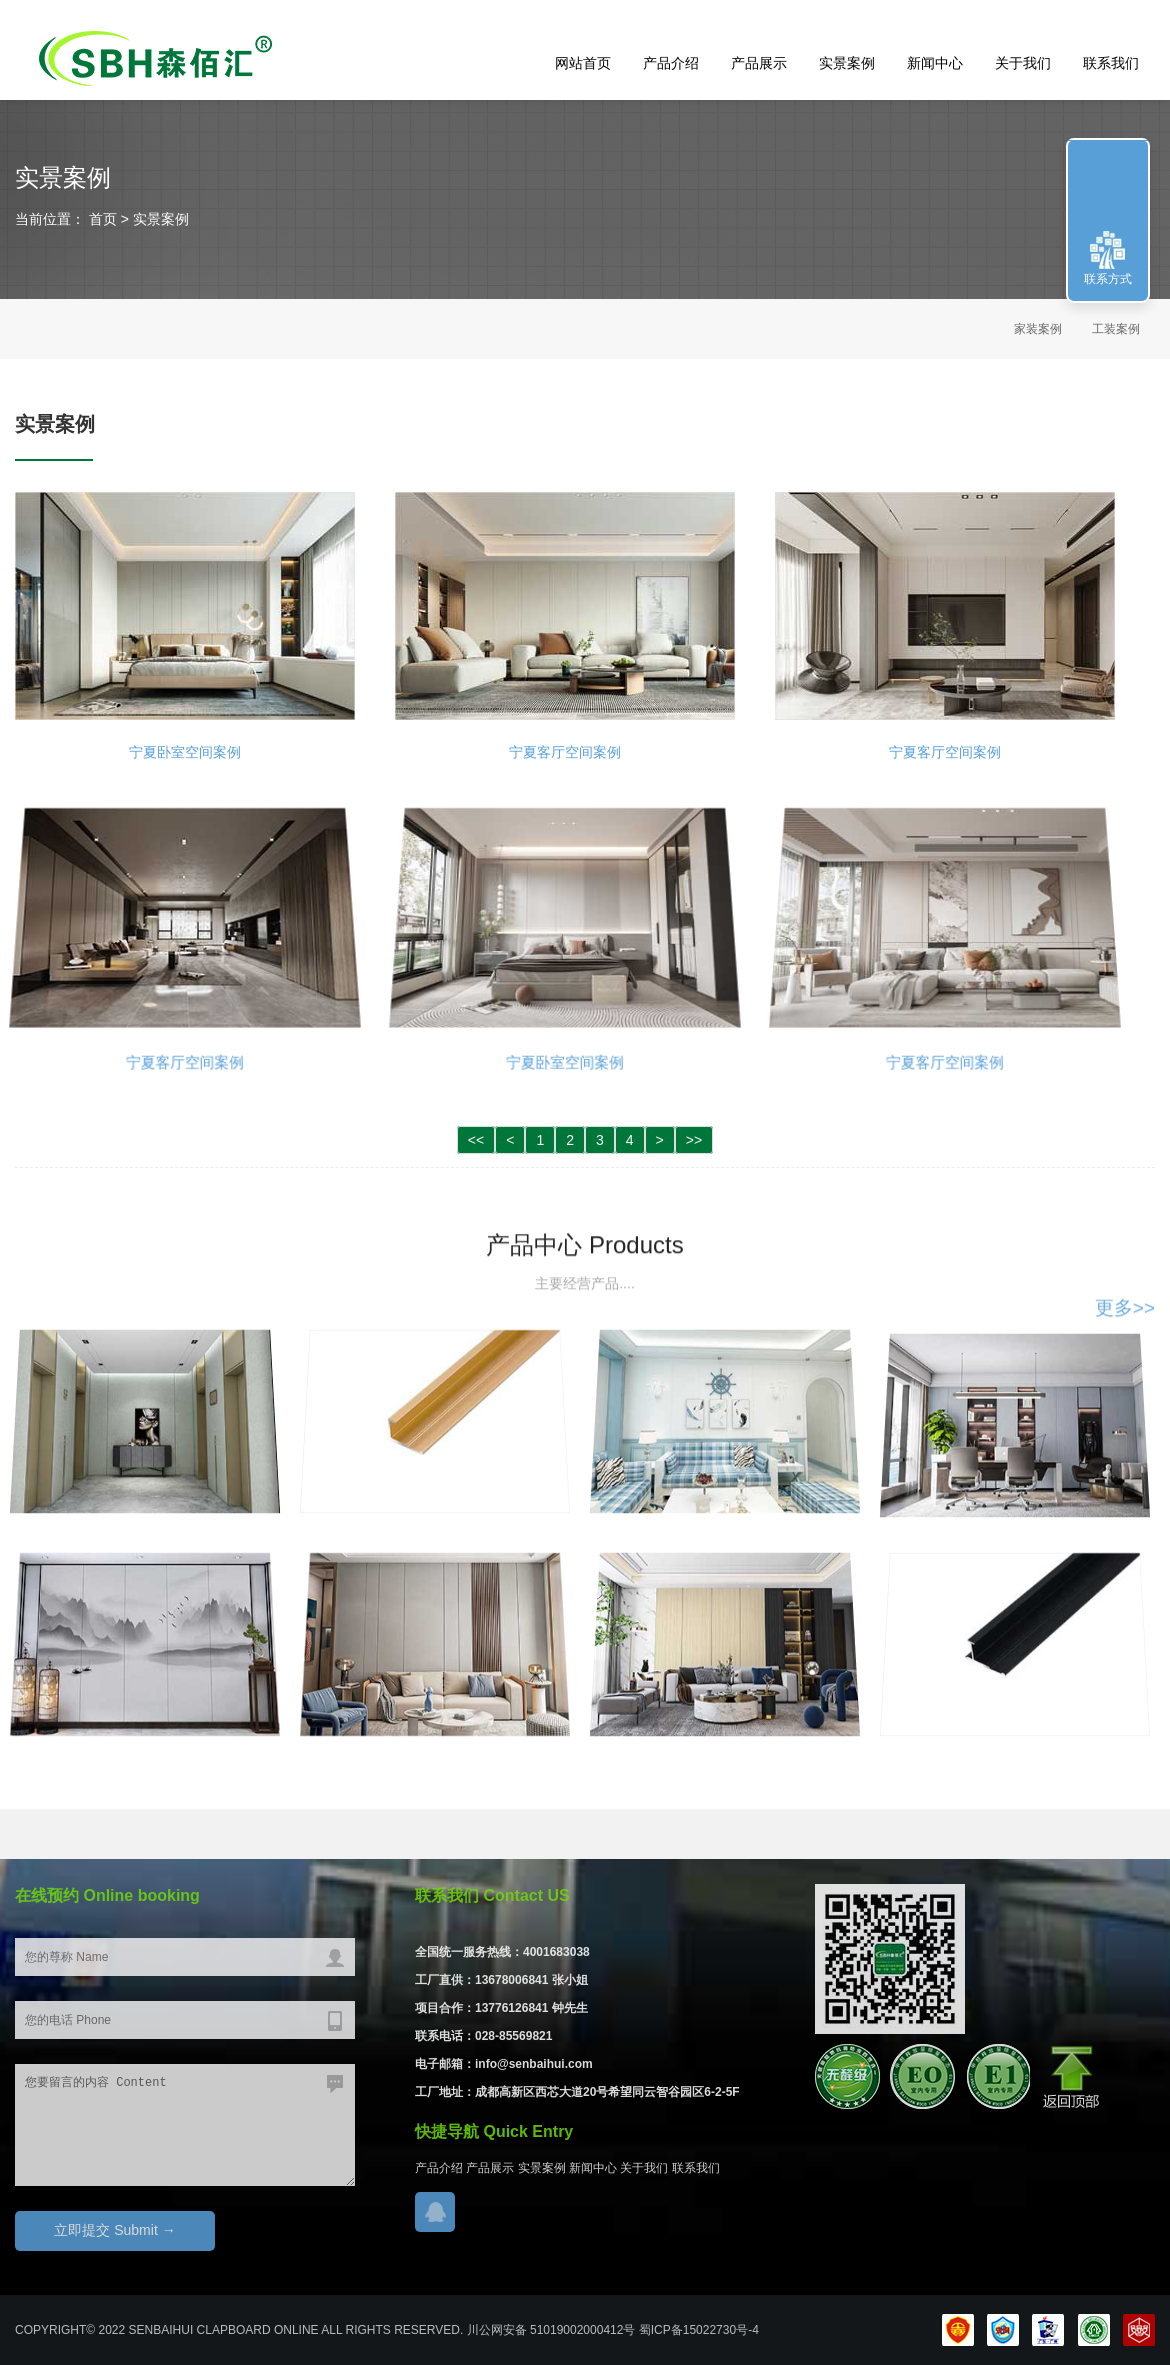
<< (476, 1140)
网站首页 (583, 63)
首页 (101, 219)
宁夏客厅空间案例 (565, 748)
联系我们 (1111, 63)
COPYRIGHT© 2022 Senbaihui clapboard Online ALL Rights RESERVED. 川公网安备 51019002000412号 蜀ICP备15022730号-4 (387, 2330)
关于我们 (1023, 63)
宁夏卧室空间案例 (185, 748)
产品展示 (759, 63)
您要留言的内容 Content (185, 2125)
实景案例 (847, 63)
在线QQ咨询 (435, 2212)
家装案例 (1038, 329)
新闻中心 (935, 63)
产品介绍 (671, 63)
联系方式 (1108, 279)
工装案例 (1116, 329)
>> (694, 1140)
